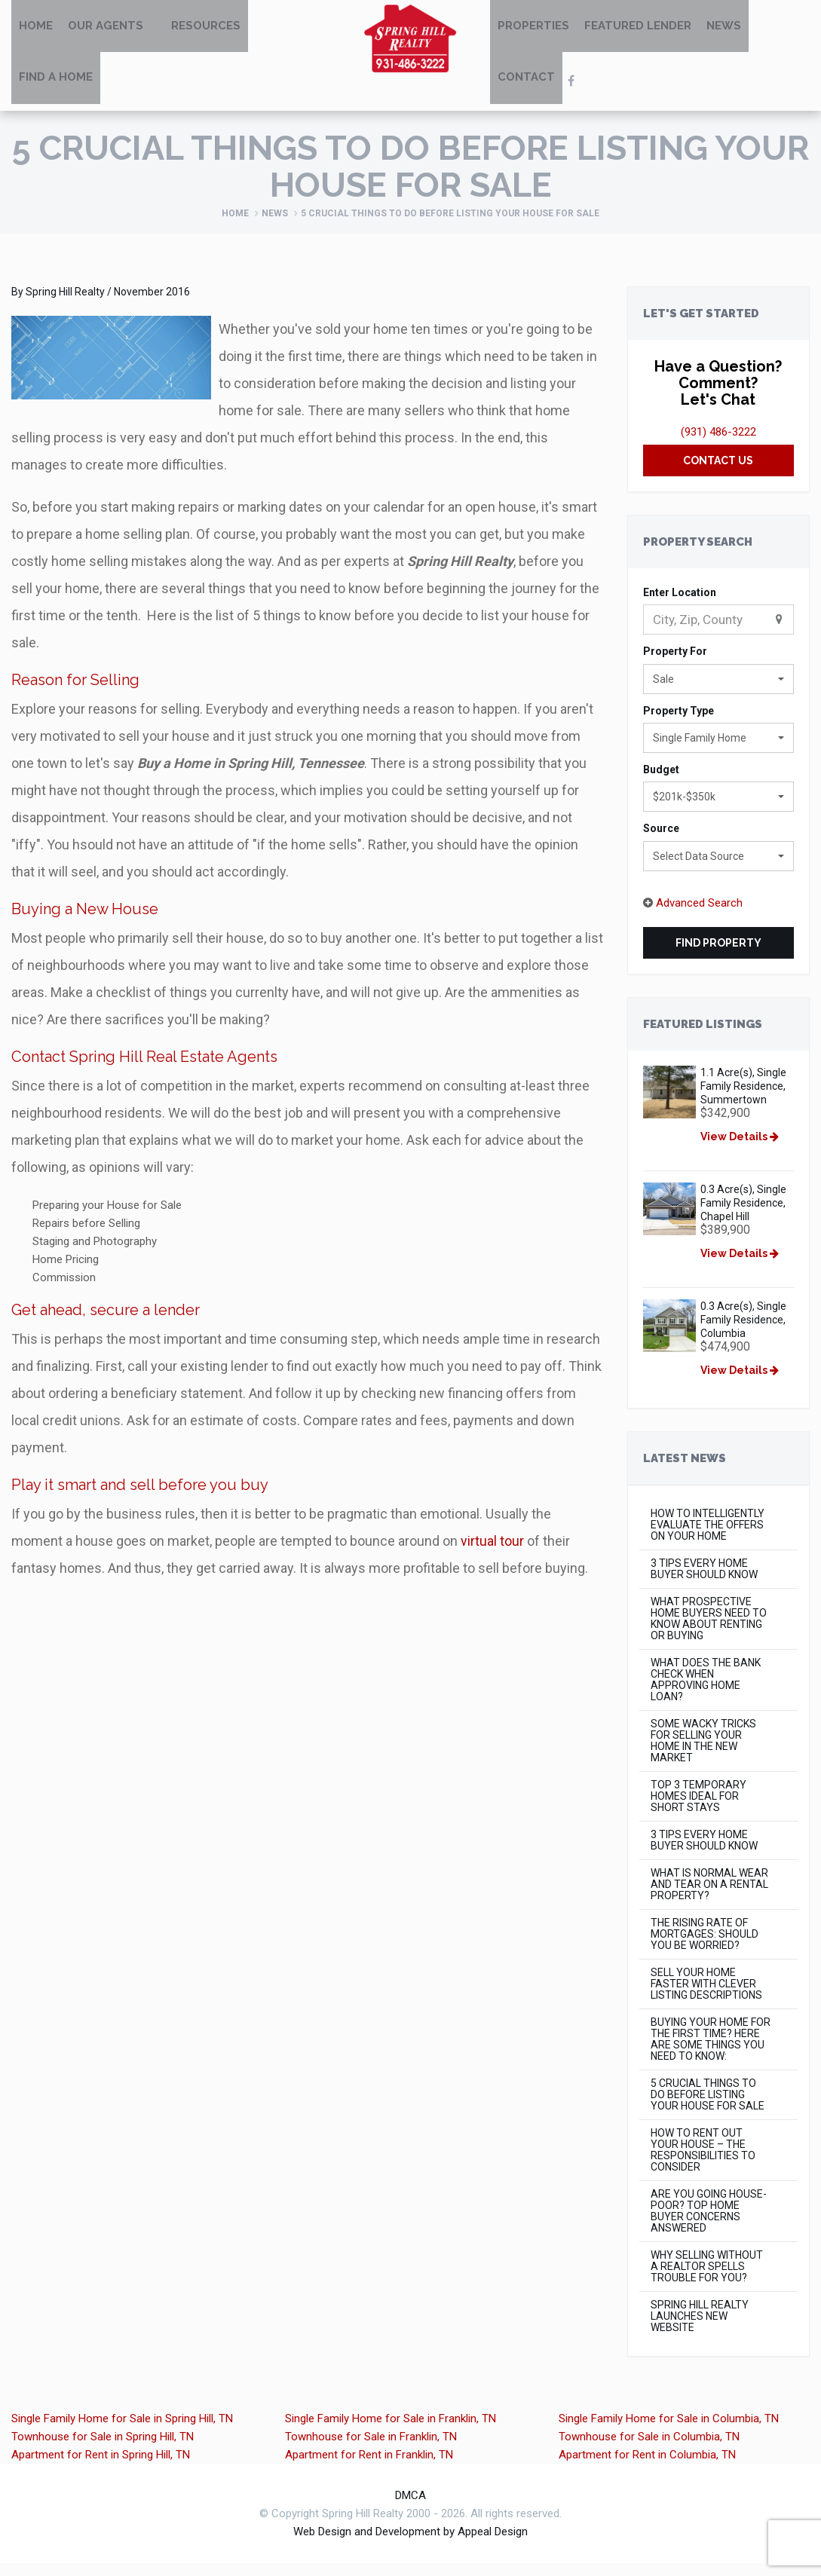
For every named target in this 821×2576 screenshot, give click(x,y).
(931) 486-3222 (718, 444)
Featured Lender (637, 30)
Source (661, 841)
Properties (533, 30)
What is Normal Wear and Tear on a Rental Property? (709, 1897)
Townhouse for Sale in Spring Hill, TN (102, 2449)
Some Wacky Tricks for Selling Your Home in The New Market (703, 1753)
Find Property (718, 956)
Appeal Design (493, 2544)
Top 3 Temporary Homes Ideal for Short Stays (698, 1809)
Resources (205, 30)
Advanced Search (699, 915)
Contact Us (718, 473)
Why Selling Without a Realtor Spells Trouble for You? (707, 2279)
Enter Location (679, 605)
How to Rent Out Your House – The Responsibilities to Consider (703, 2163)
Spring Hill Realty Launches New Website (700, 2329)
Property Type (678, 723)
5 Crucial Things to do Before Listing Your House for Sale (707, 2108)
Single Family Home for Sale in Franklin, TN (390, 2431)
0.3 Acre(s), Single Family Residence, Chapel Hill (746, 1215)
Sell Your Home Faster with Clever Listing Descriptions (706, 1997)
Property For (675, 664)
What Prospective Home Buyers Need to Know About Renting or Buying (709, 1631)
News (723, 30)
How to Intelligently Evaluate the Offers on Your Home (707, 1538)
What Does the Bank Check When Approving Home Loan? (706, 1692)
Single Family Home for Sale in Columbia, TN (669, 2431)
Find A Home (56, 92)
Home (36, 30)
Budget (661, 782)
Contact (526, 92)
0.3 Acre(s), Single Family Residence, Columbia (746, 1332)
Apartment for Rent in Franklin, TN (369, 2467)
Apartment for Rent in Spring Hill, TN (100, 2467)
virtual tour (492, 1554)
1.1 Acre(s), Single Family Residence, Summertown (746, 1098)
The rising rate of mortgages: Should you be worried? (704, 1947)
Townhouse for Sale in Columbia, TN (649, 2449)
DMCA (410, 2508)
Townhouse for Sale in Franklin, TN (371, 2449)
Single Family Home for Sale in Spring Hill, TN (122, 2431)
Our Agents (105, 30)
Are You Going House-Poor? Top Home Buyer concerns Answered (709, 2224)
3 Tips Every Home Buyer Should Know (704, 1582)
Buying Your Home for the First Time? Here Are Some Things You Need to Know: (710, 2052)
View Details (742, 1149)
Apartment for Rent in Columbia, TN (647, 2467)
